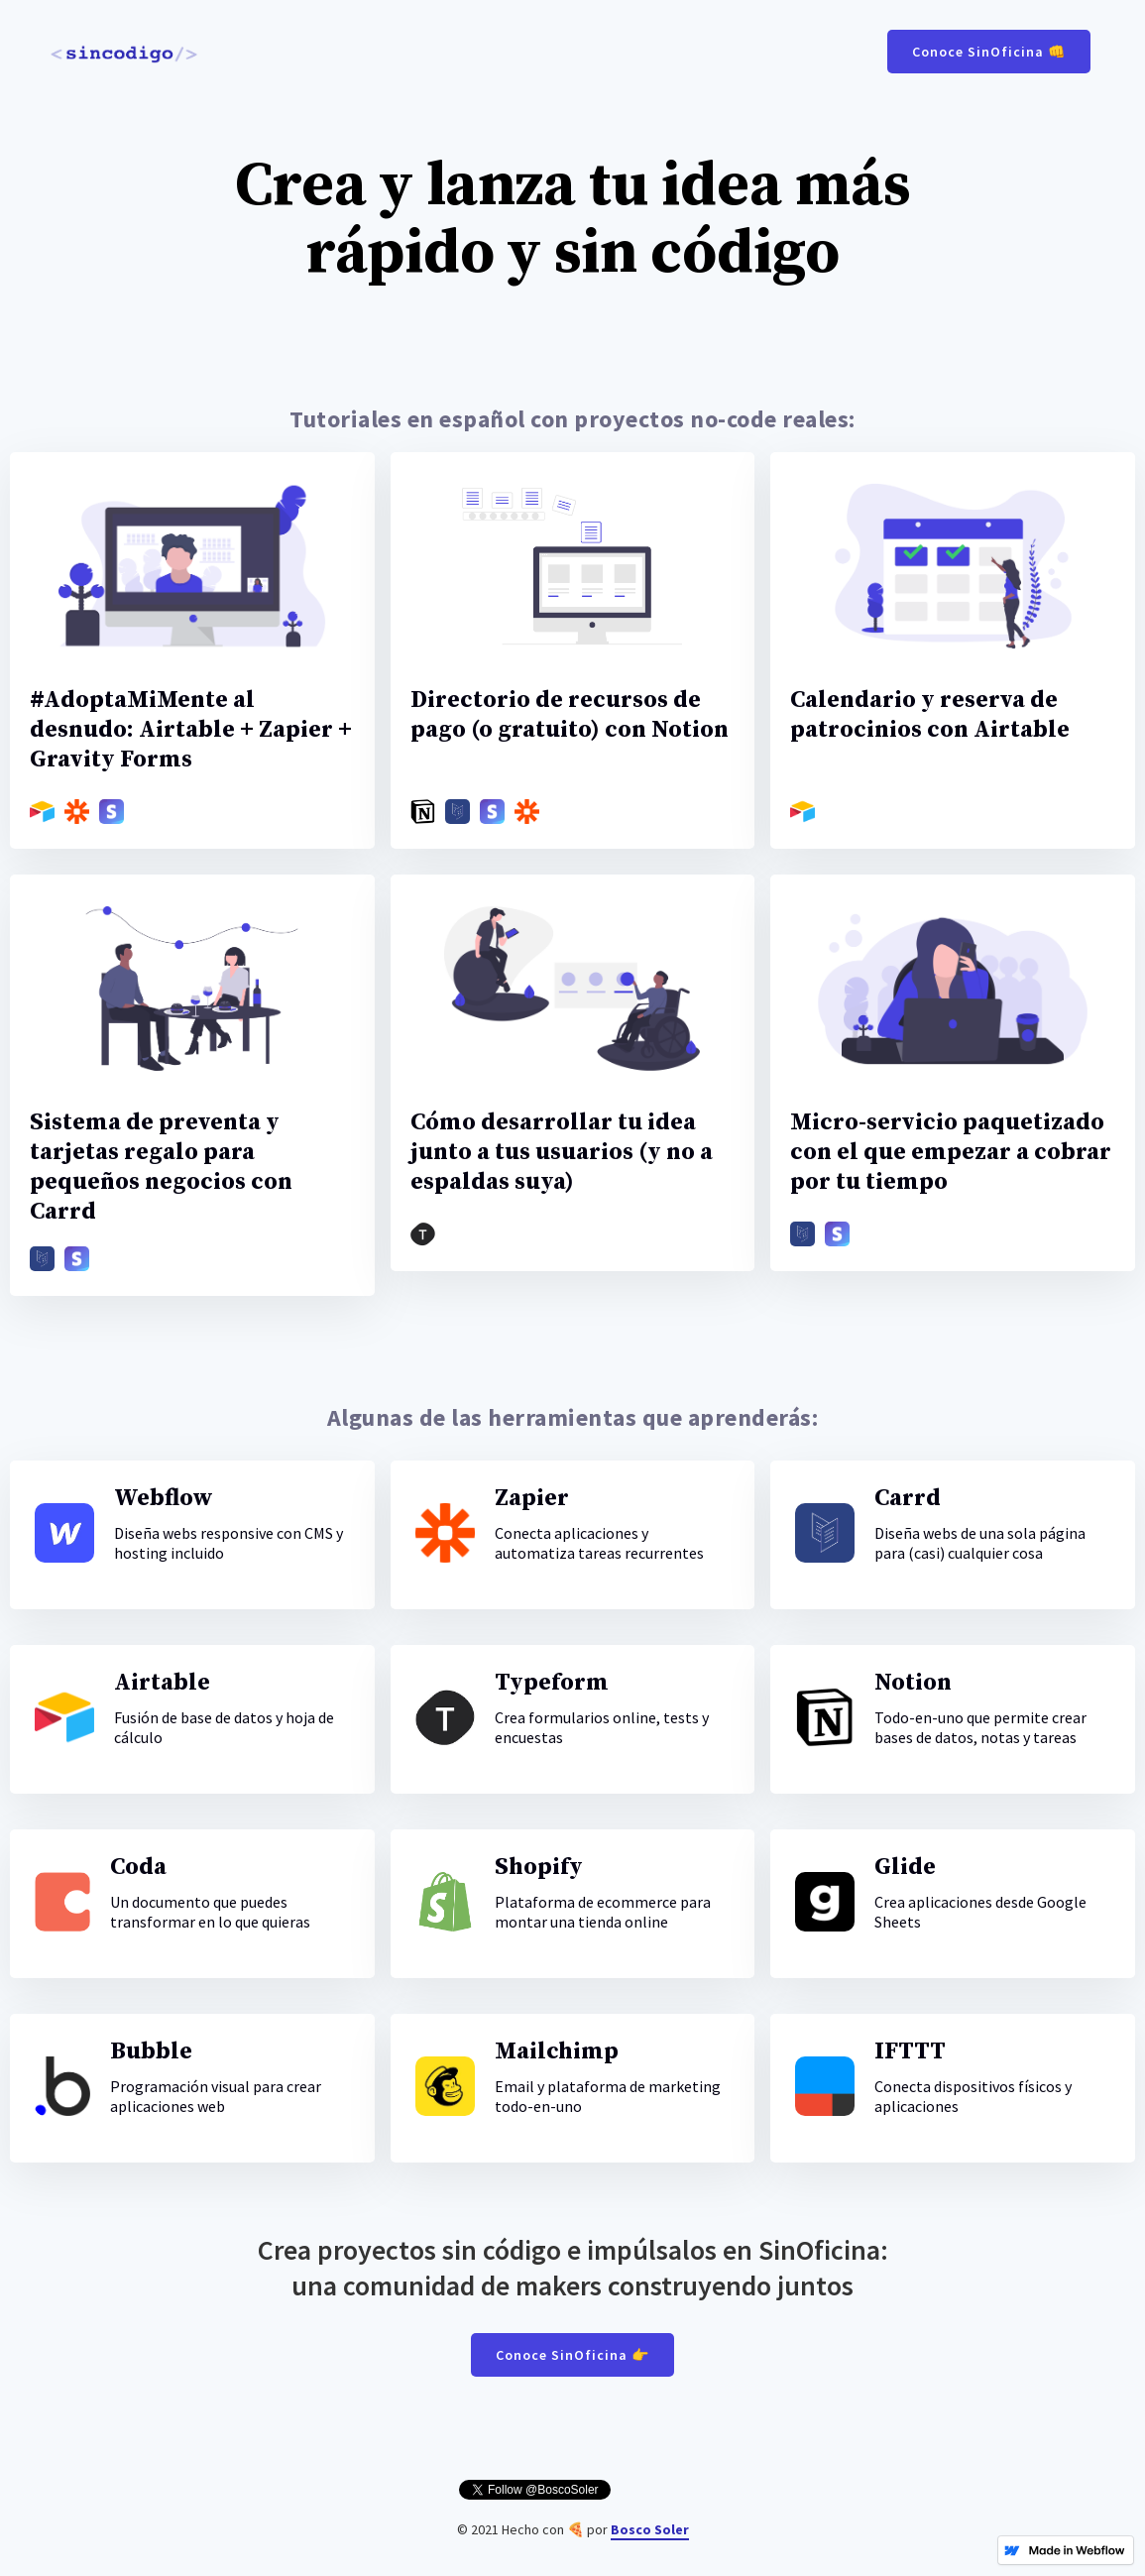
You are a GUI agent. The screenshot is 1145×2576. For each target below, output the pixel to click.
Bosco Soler (650, 2529)
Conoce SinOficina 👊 (989, 51)
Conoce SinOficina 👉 (572, 2355)
